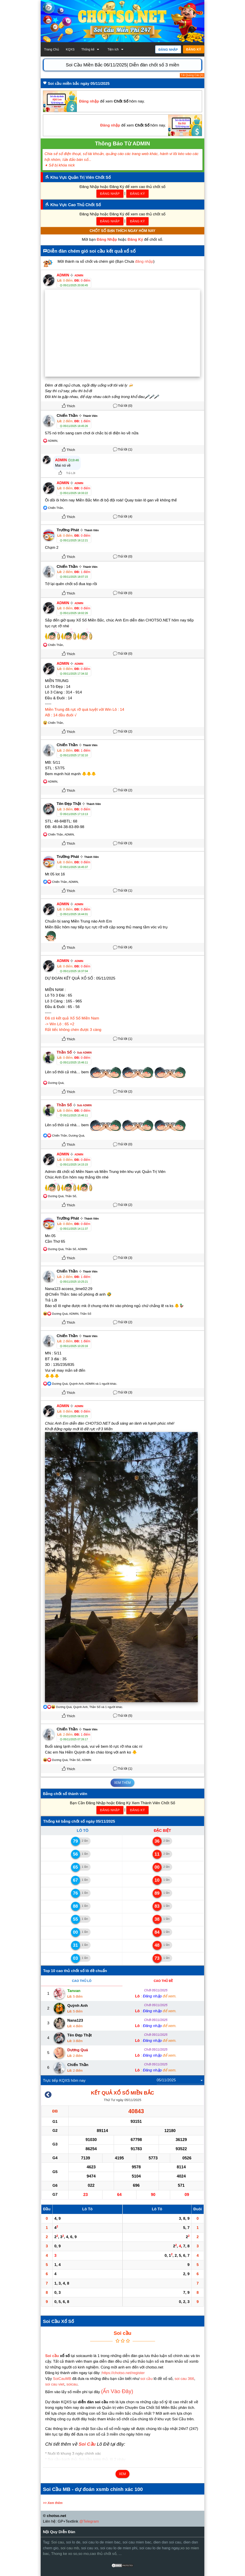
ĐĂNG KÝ (193, 49)
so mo (83, 2554)
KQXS (70, 49)
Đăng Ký (137, 193)
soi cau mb (69, 2548)
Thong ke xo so (64, 2554)
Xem (122, 2474)
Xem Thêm (122, 1782)
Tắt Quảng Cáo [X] (192, 75)
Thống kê (91, 49)
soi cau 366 (184, 2379)
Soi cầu (52, 2356)
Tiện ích (116, 49)
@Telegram (89, 2521)
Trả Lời (70, 473)
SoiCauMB (62, 2379)
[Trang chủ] (122, 21)
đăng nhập (144, 261)
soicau (72, 2384)
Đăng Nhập (110, 193)
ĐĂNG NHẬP (168, 49)
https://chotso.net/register (123, 2373)
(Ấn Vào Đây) (117, 2391)
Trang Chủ (51, 49)
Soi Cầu (87, 2444)
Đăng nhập (153, 1996)
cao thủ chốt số (103, 2554)
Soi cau (57, 2542)
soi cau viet (54, 2384)
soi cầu (146, 2379)
